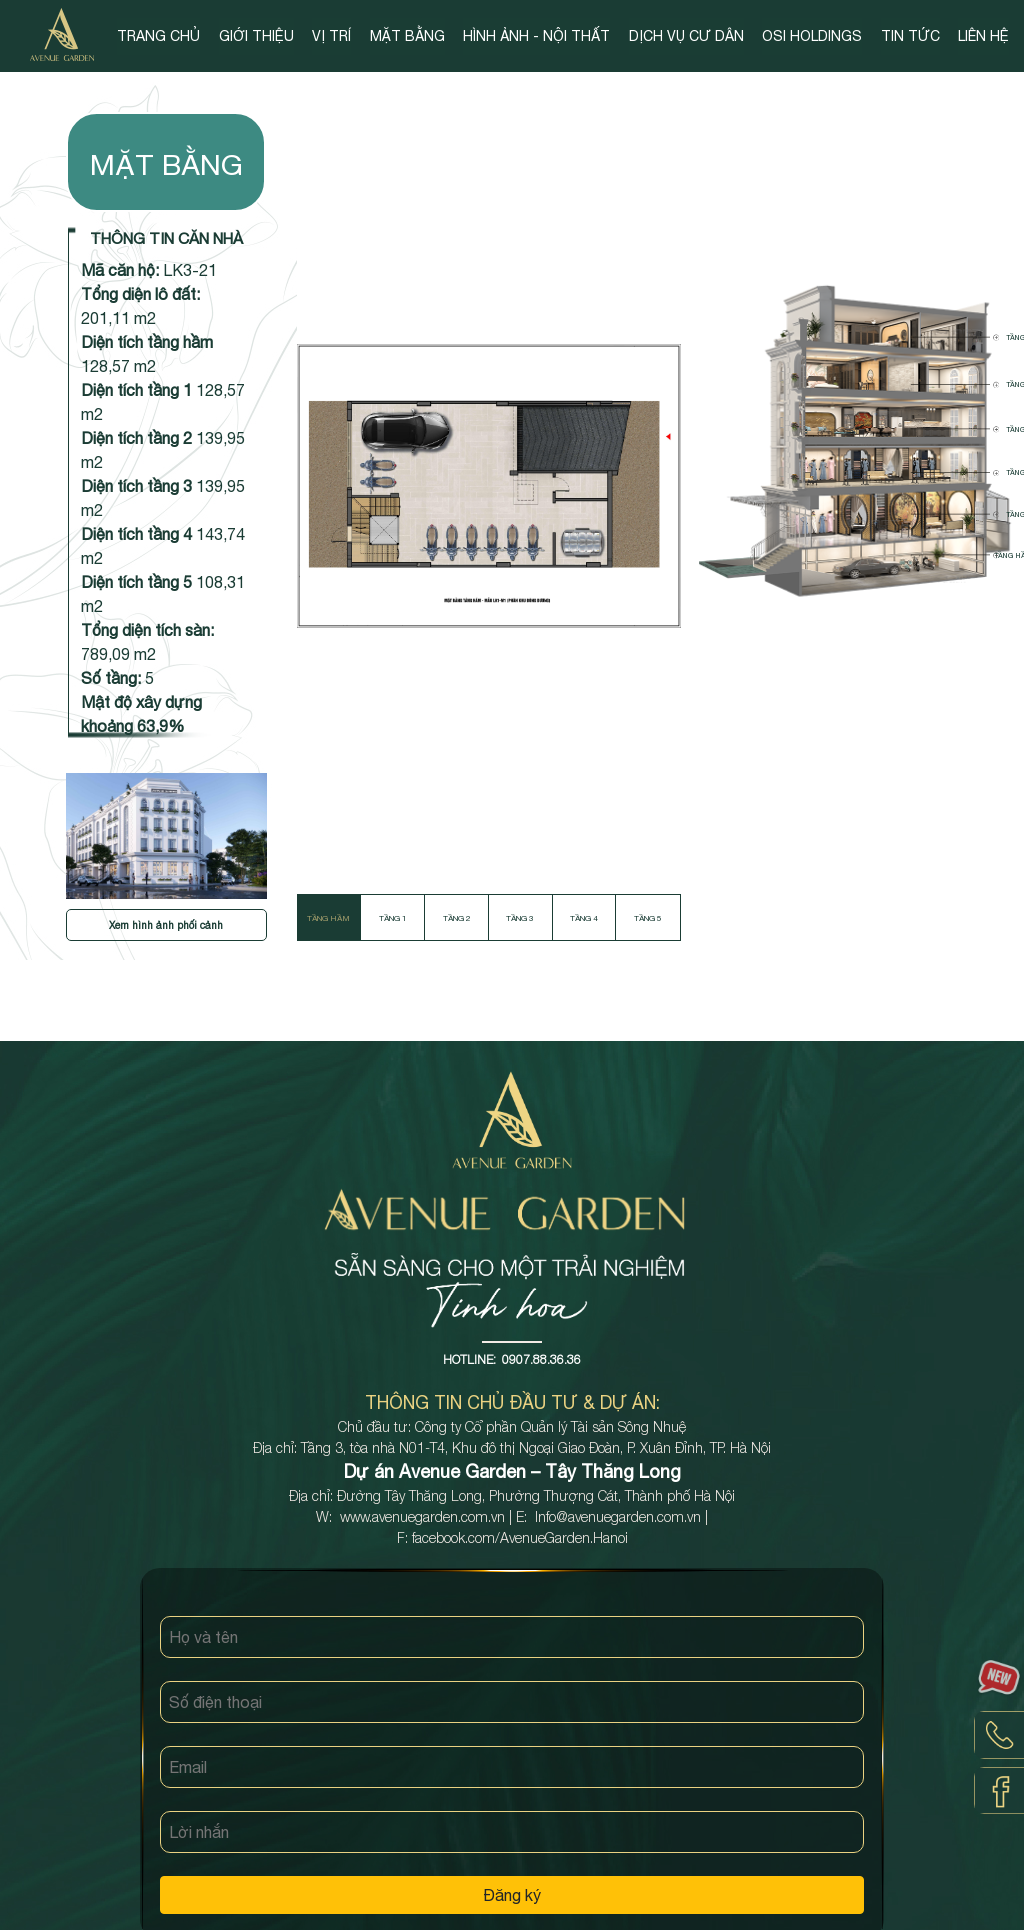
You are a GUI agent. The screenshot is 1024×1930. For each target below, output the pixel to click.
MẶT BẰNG (407, 36)
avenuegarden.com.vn (438, 1516)
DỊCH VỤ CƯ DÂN (686, 36)
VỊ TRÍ (331, 36)
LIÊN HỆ (983, 36)
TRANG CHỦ (158, 36)
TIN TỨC (910, 36)
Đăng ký (512, 1895)
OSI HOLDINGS (812, 36)
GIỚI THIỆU (256, 36)
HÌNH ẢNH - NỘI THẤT (536, 36)
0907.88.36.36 (541, 1359)
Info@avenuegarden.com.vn (618, 1516)
